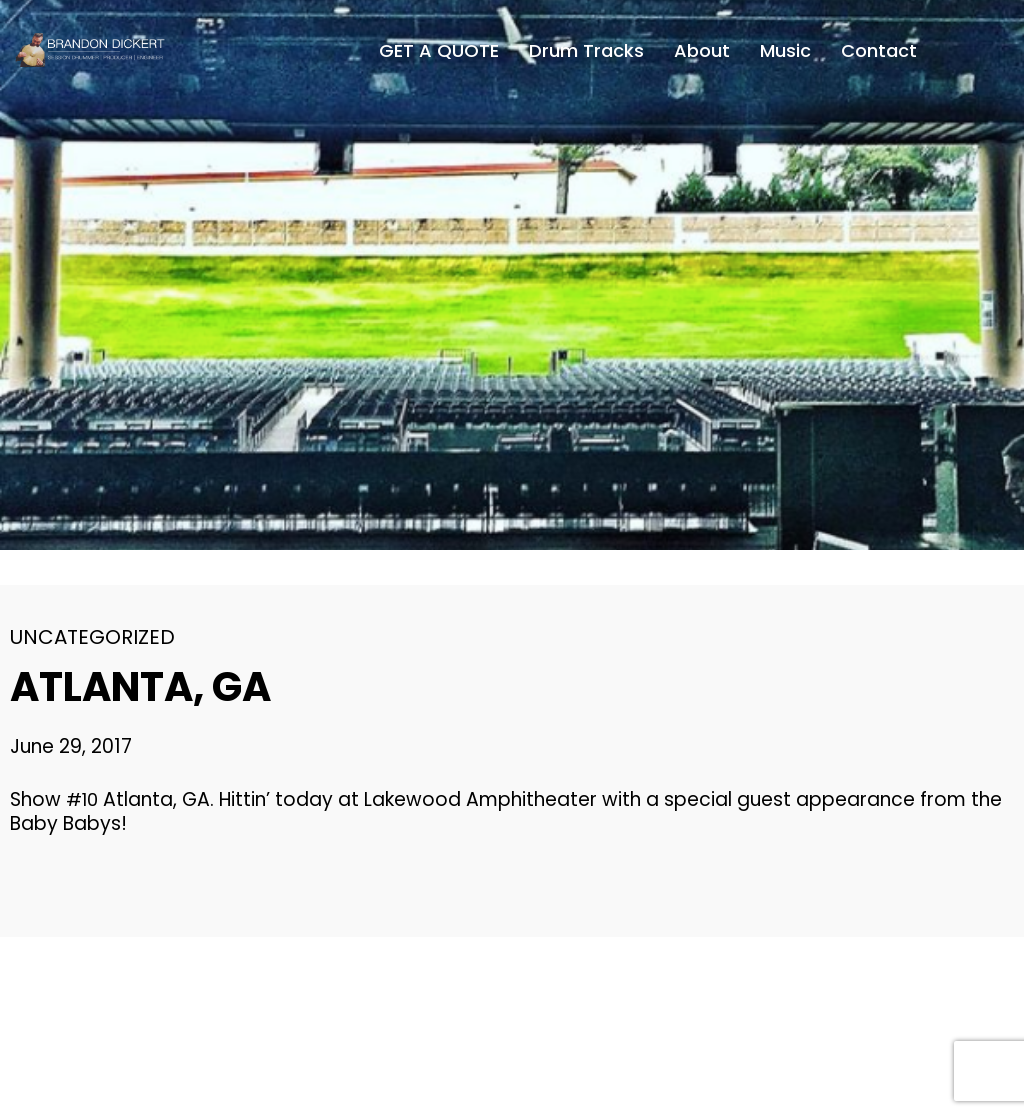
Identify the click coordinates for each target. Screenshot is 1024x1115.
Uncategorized (92, 637)
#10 (82, 799)
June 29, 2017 (71, 746)
